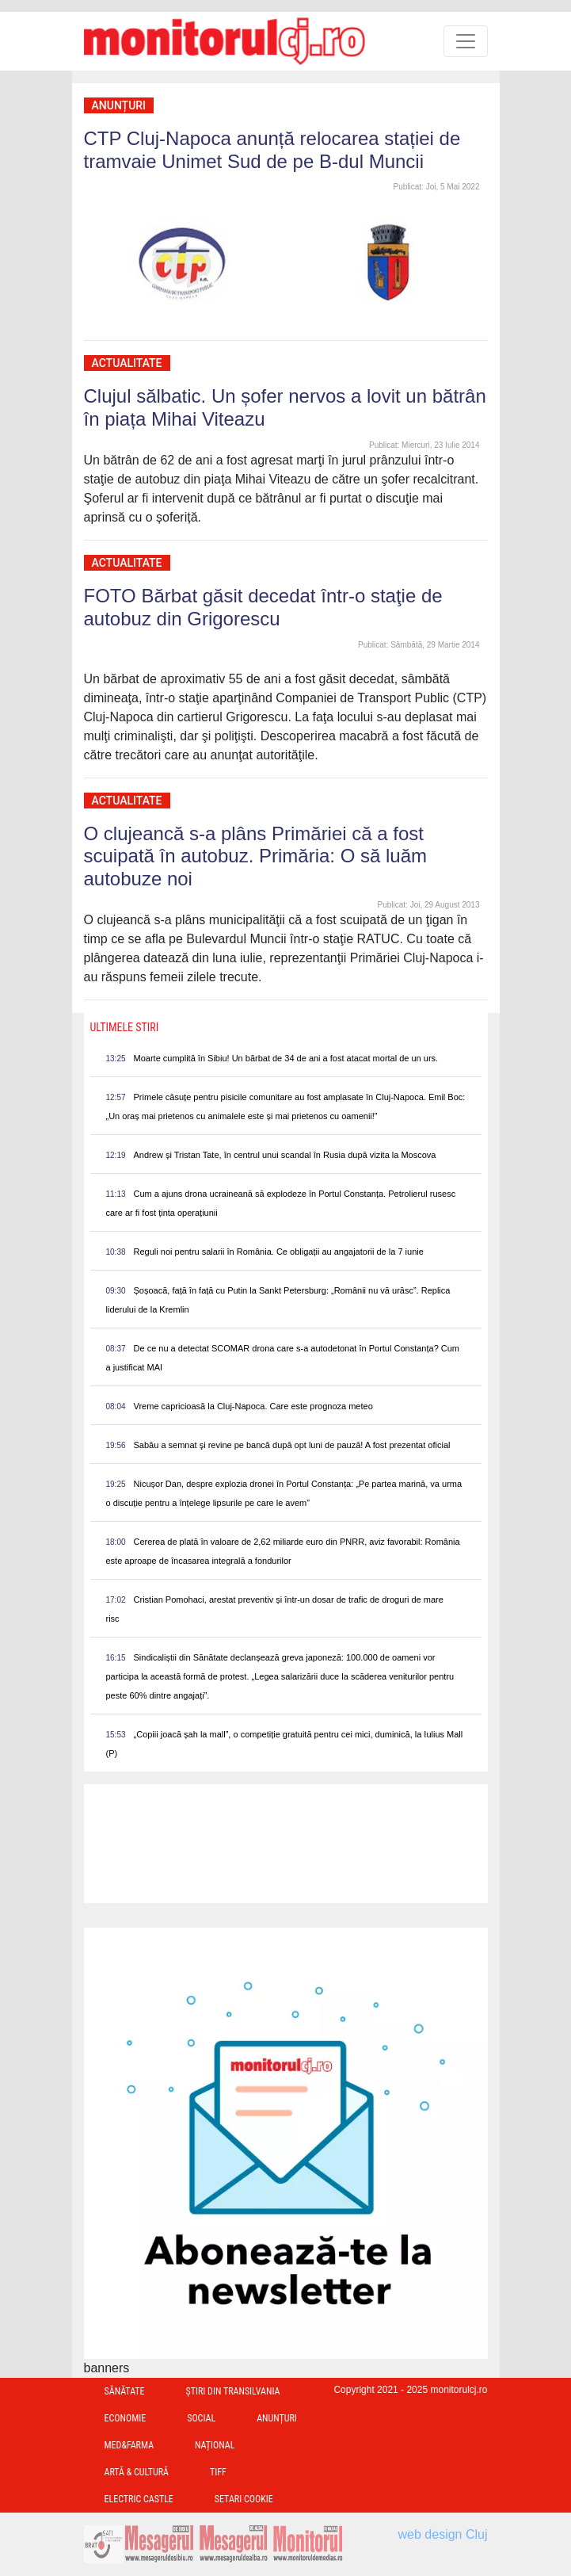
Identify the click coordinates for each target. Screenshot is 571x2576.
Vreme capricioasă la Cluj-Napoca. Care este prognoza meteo (253, 1406)
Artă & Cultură (137, 2472)
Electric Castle (139, 2499)
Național (214, 2445)
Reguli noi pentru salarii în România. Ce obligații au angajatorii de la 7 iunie (279, 1251)
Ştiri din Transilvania (233, 2391)
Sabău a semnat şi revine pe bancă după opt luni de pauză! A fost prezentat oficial (292, 1445)
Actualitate (127, 363)
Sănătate (125, 2391)
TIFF (218, 2472)
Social (201, 2418)
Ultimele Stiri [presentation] (124, 1027)
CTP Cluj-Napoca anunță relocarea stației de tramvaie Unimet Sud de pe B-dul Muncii (272, 150)
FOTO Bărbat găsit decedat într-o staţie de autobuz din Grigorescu (263, 607)
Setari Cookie (244, 2499)
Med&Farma (129, 2445)
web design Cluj (443, 2534)
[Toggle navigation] (465, 41)
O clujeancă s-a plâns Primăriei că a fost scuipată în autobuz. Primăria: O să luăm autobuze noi (256, 856)
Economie (126, 2418)
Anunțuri (119, 105)
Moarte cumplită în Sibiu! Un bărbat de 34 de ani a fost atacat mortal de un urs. (286, 1058)
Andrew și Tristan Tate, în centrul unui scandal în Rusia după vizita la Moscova (285, 1155)
